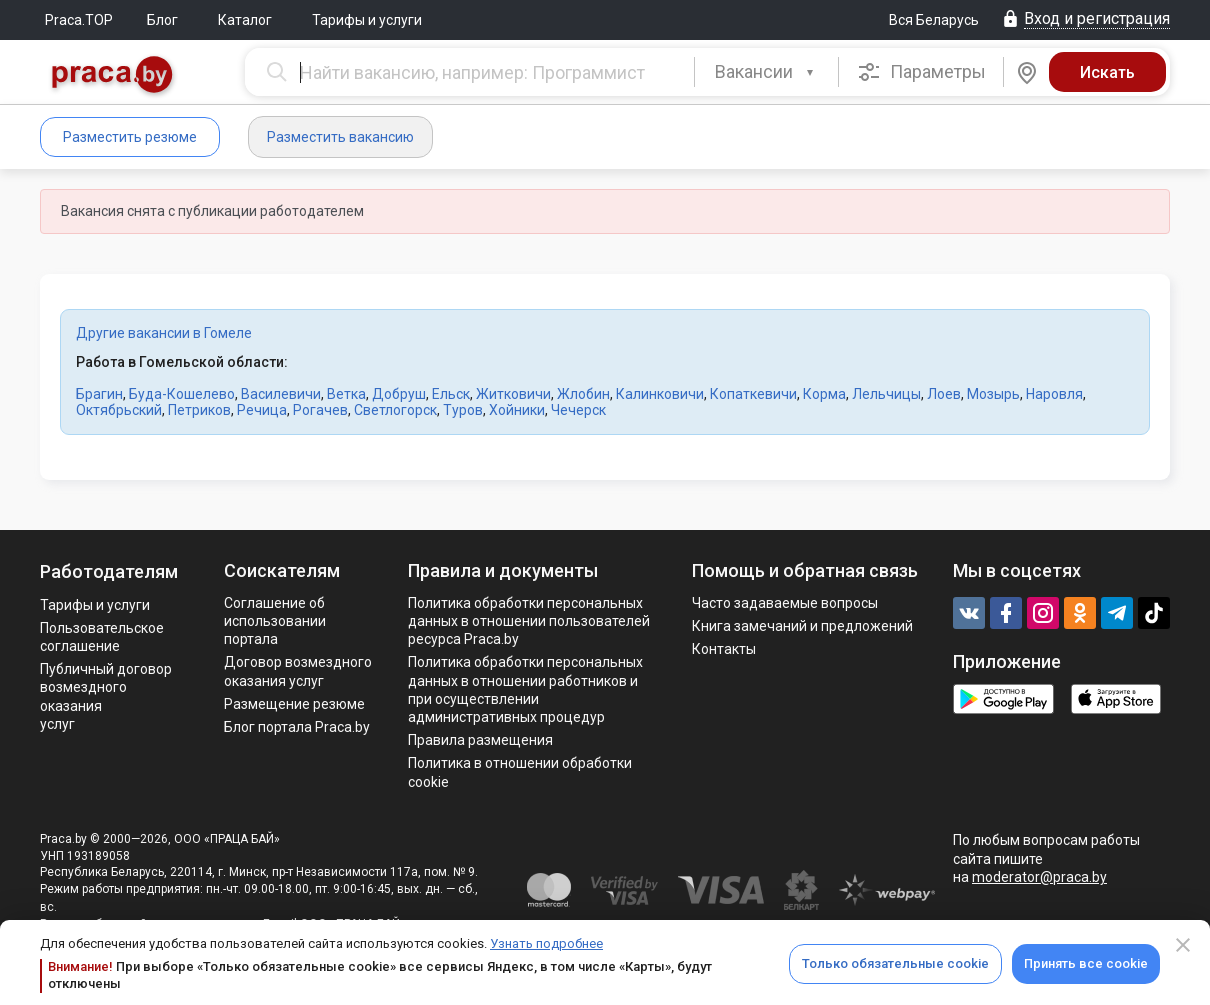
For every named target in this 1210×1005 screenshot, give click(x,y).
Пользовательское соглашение (102, 637)
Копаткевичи (753, 394)
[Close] (1183, 945)
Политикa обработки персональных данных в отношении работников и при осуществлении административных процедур (525, 689)
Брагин (99, 394)
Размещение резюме (294, 704)
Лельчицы (886, 394)
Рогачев (320, 410)
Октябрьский (119, 410)
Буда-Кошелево (182, 394)
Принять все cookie (1086, 963)
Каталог (245, 20)
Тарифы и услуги (367, 20)
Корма (824, 394)
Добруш (399, 394)
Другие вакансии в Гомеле (164, 333)
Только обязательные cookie (895, 963)
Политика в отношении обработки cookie (520, 772)
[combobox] (766, 72)
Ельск (451, 394)
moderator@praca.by (1039, 877)
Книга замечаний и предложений (802, 626)
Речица (262, 410)
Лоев (944, 394)
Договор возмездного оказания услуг (298, 671)
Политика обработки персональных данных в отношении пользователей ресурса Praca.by (529, 621)
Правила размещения (480, 740)
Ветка (346, 394)
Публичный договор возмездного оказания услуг (106, 696)
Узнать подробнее (546, 943)
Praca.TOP (79, 20)
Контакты (724, 649)
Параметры (921, 72)
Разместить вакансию (340, 137)
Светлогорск (395, 410)
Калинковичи (660, 394)
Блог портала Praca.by (297, 727)
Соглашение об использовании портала (275, 621)
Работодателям (109, 571)
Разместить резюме (130, 137)
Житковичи (513, 394)
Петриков (199, 410)
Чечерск (578, 410)
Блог (162, 20)
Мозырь (993, 394)
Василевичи (281, 394)
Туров (463, 410)
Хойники (517, 410)
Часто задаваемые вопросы (785, 603)
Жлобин (583, 394)
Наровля (1054, 394)
